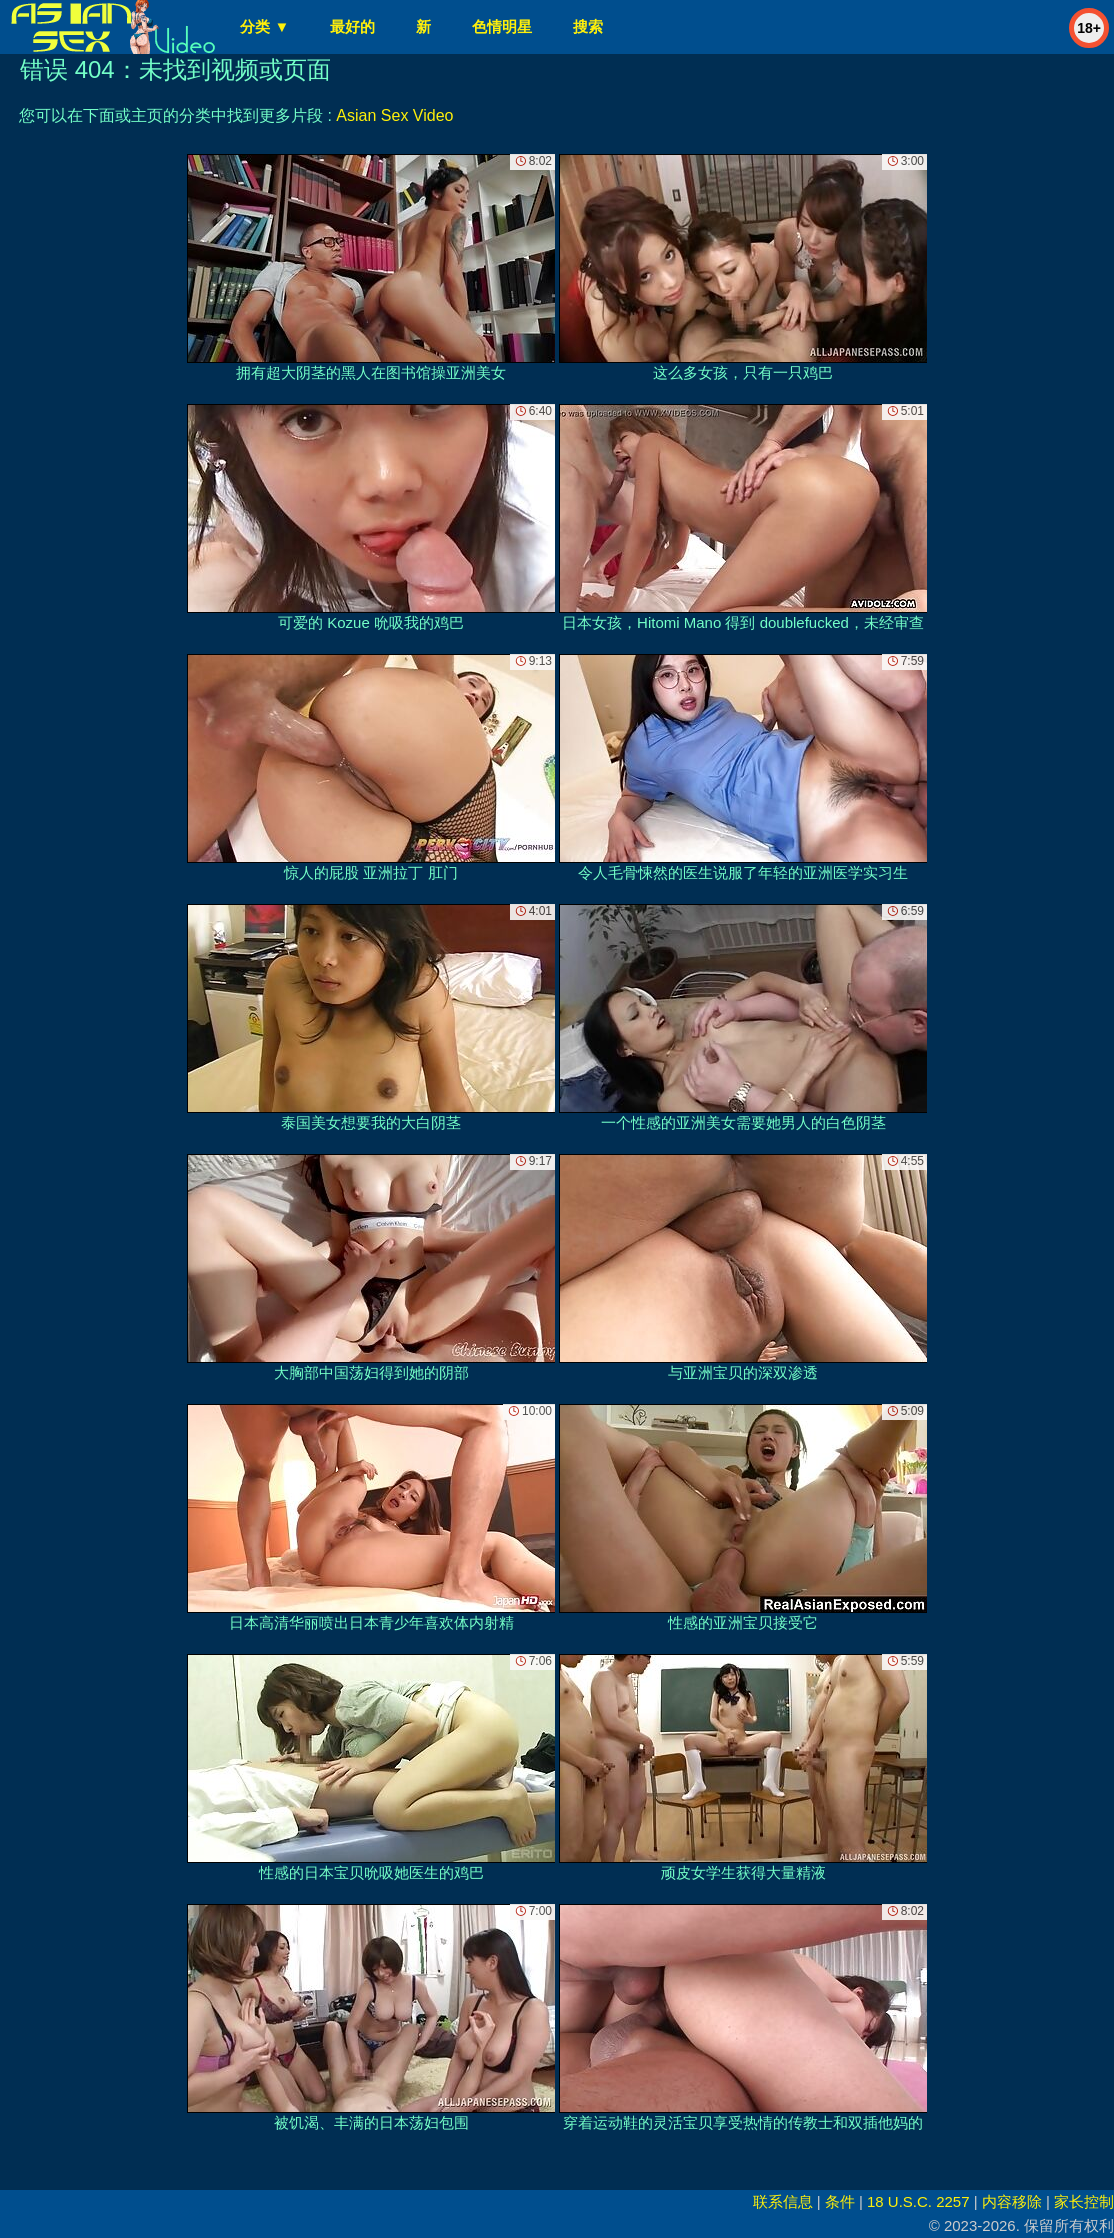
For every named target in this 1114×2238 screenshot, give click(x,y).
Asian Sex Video (394, 115)
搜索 (588, 26)
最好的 (352, 26)
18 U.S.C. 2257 (918, 2201)
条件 (840, 2201)
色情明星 (502, 26)
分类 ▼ (264, 26)
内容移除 (1012, 2201)
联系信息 (783, 2201)
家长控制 (1084, 2201)
